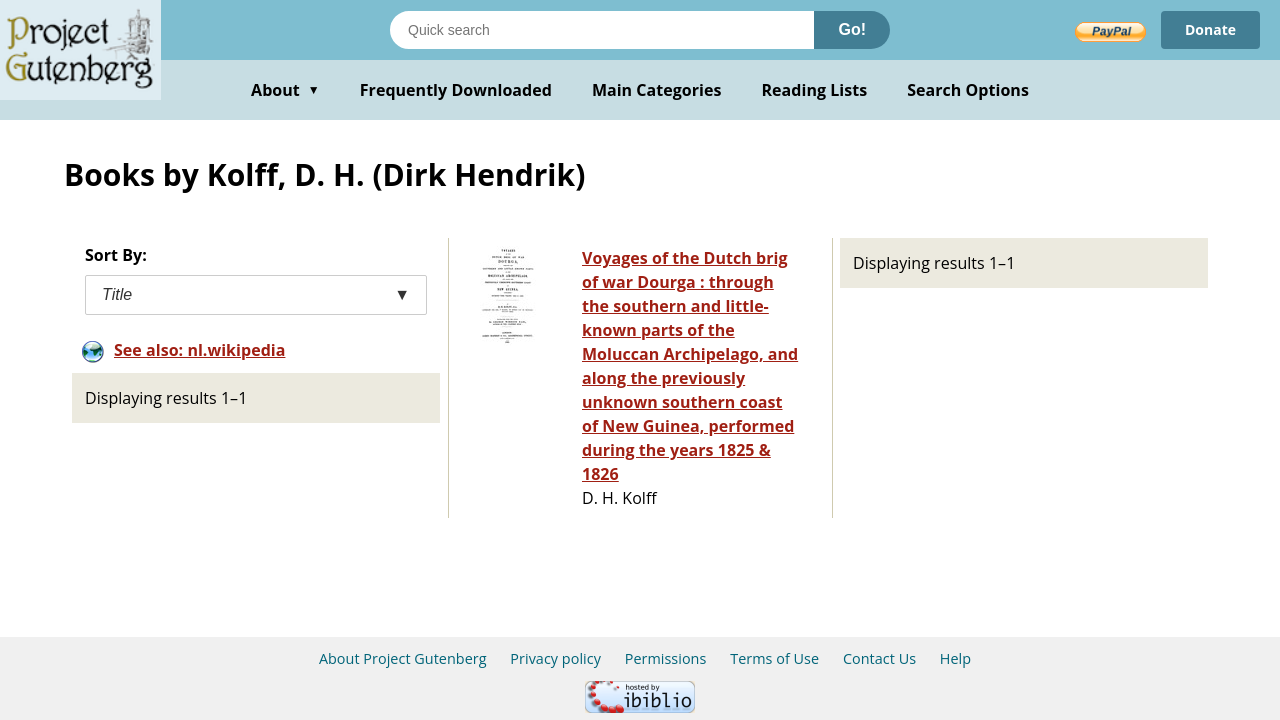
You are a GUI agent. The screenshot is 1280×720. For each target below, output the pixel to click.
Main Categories (657, 90)
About (285, 90)
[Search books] (602, 30)
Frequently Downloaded (456, 90)
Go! (852, 29)
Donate (1210, 29)
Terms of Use (774, 658)
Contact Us (879, 658)
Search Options (968, 90)
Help (955, 658)
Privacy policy (555, 658)
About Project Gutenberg (403, 658)
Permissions (666, 658)
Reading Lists (815, 90)
